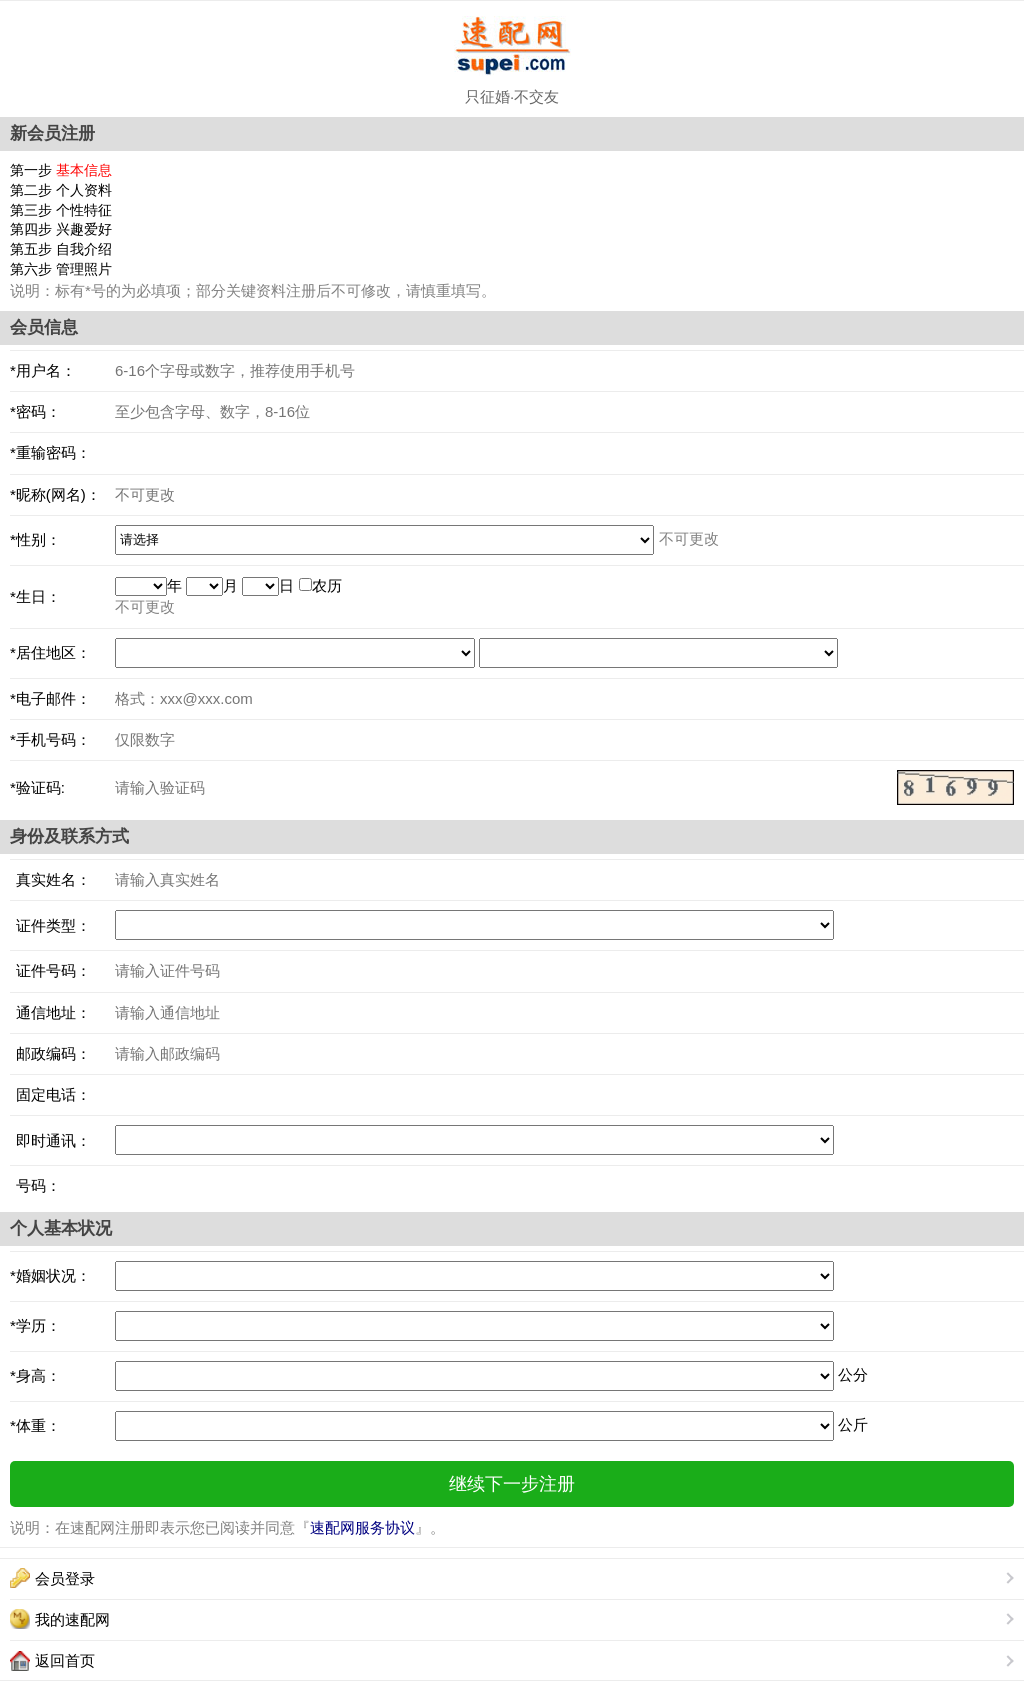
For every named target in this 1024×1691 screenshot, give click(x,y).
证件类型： (50, 925)
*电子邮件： (50, 698)
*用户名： (43, 370)
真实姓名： (50, 879)
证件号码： (50, 970)
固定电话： (50, 1094)
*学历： (35, 1325)
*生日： (35, 596)
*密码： (35, 411)
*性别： (35, 539)
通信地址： (50, 1012)
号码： (35, 1185)
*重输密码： (50, 452)
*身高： (35, 1375)
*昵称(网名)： (55, 494)
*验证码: (37, 787)
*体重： (35, 1425)
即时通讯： (50, 1140)
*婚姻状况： (50, 1275)
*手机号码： (50, 739)
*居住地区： (50, 652)
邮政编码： (50, 1053)
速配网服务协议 (362, 1527)
